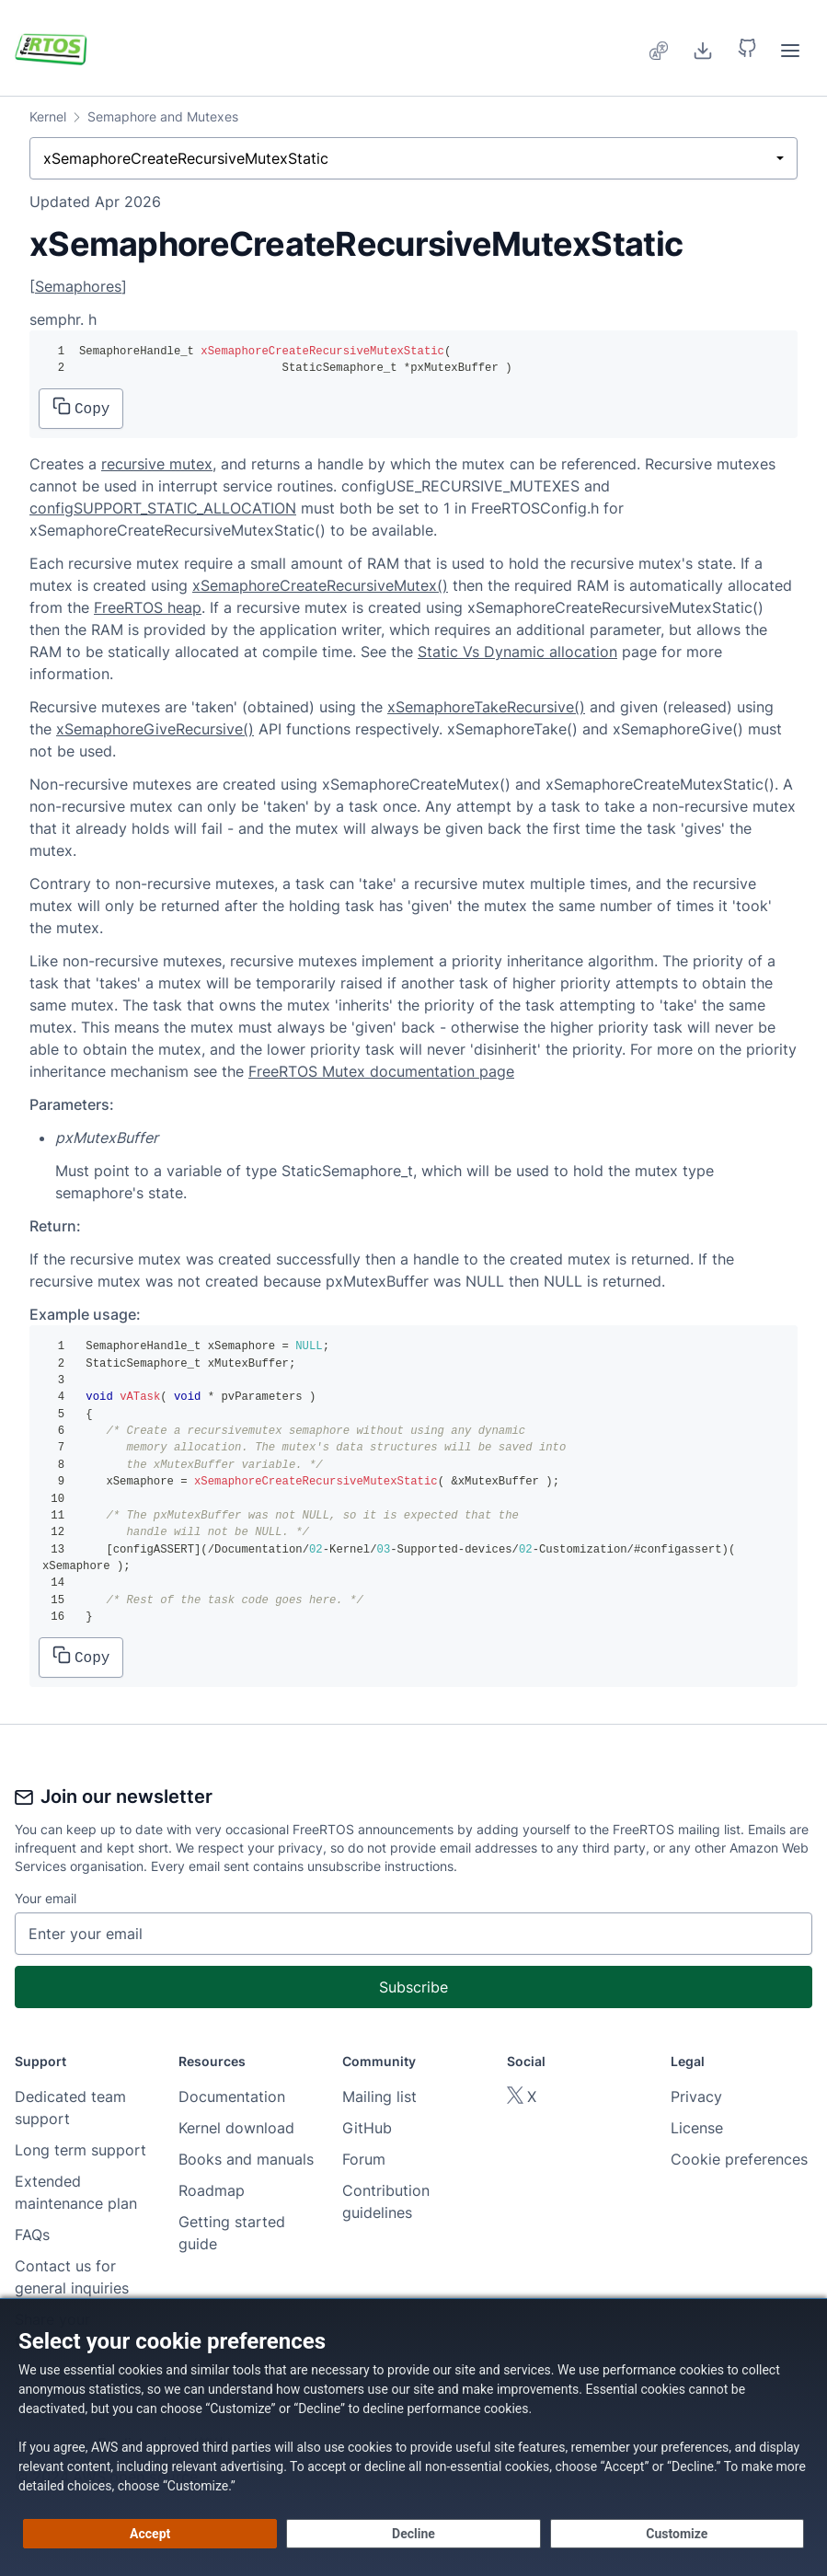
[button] (747, 48)
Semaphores (78, 286)
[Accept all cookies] (150, 2533)
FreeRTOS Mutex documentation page (381, 1071)
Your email (45, 1898)
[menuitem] (659, 48)
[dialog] (413, 2437)
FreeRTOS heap (147, 607)
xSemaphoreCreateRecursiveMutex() (320, 585)
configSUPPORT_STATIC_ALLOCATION (162, 508)
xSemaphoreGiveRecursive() (155, 729)
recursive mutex (156, 464)
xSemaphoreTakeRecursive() (486, 707)
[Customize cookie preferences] (677, 2533)
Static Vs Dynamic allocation (517, 651)
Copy (80, 407)
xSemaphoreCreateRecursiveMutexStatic (185, 158)
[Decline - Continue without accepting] (413, 2533)
